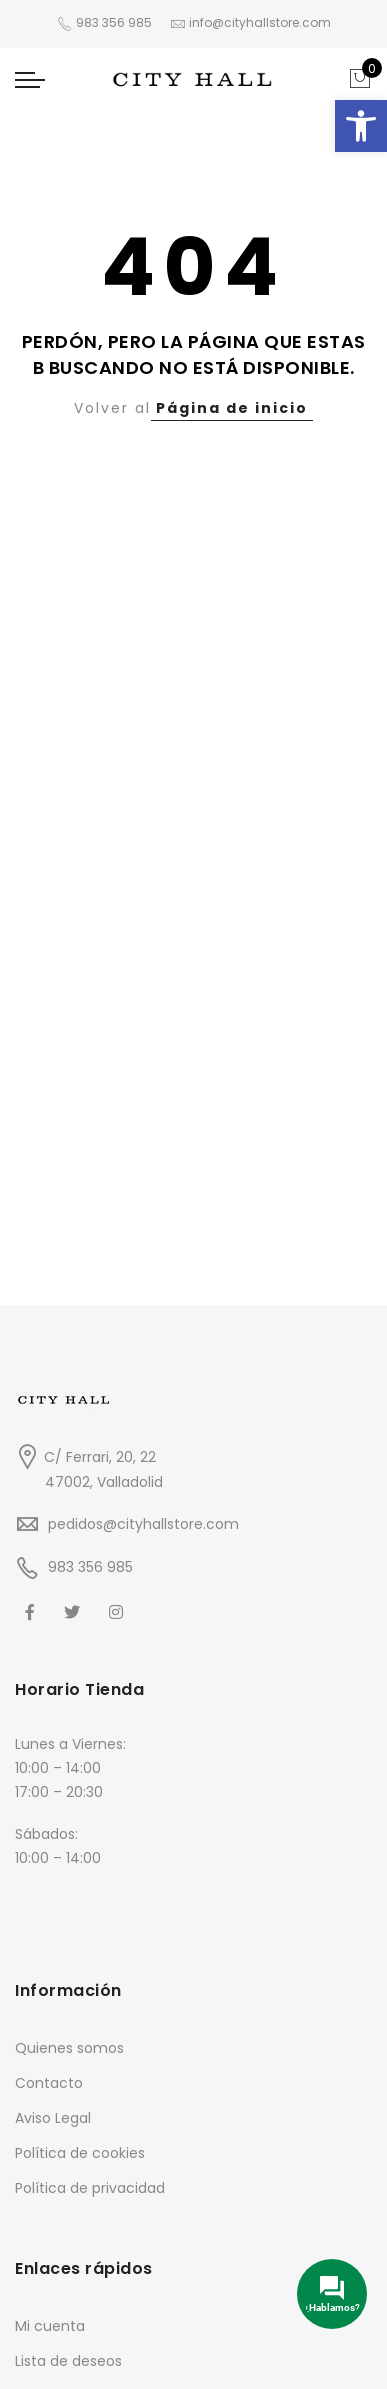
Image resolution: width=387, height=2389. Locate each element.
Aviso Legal (53, 2118)
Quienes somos (69, 2048)
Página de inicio (232, 408)
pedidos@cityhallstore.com (143, 1524)
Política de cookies (80, 2153)
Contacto (49, 2083)
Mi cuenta (50, 2326)
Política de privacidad (90, 2188)
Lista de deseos (68, 2361)
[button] (361, 126)
